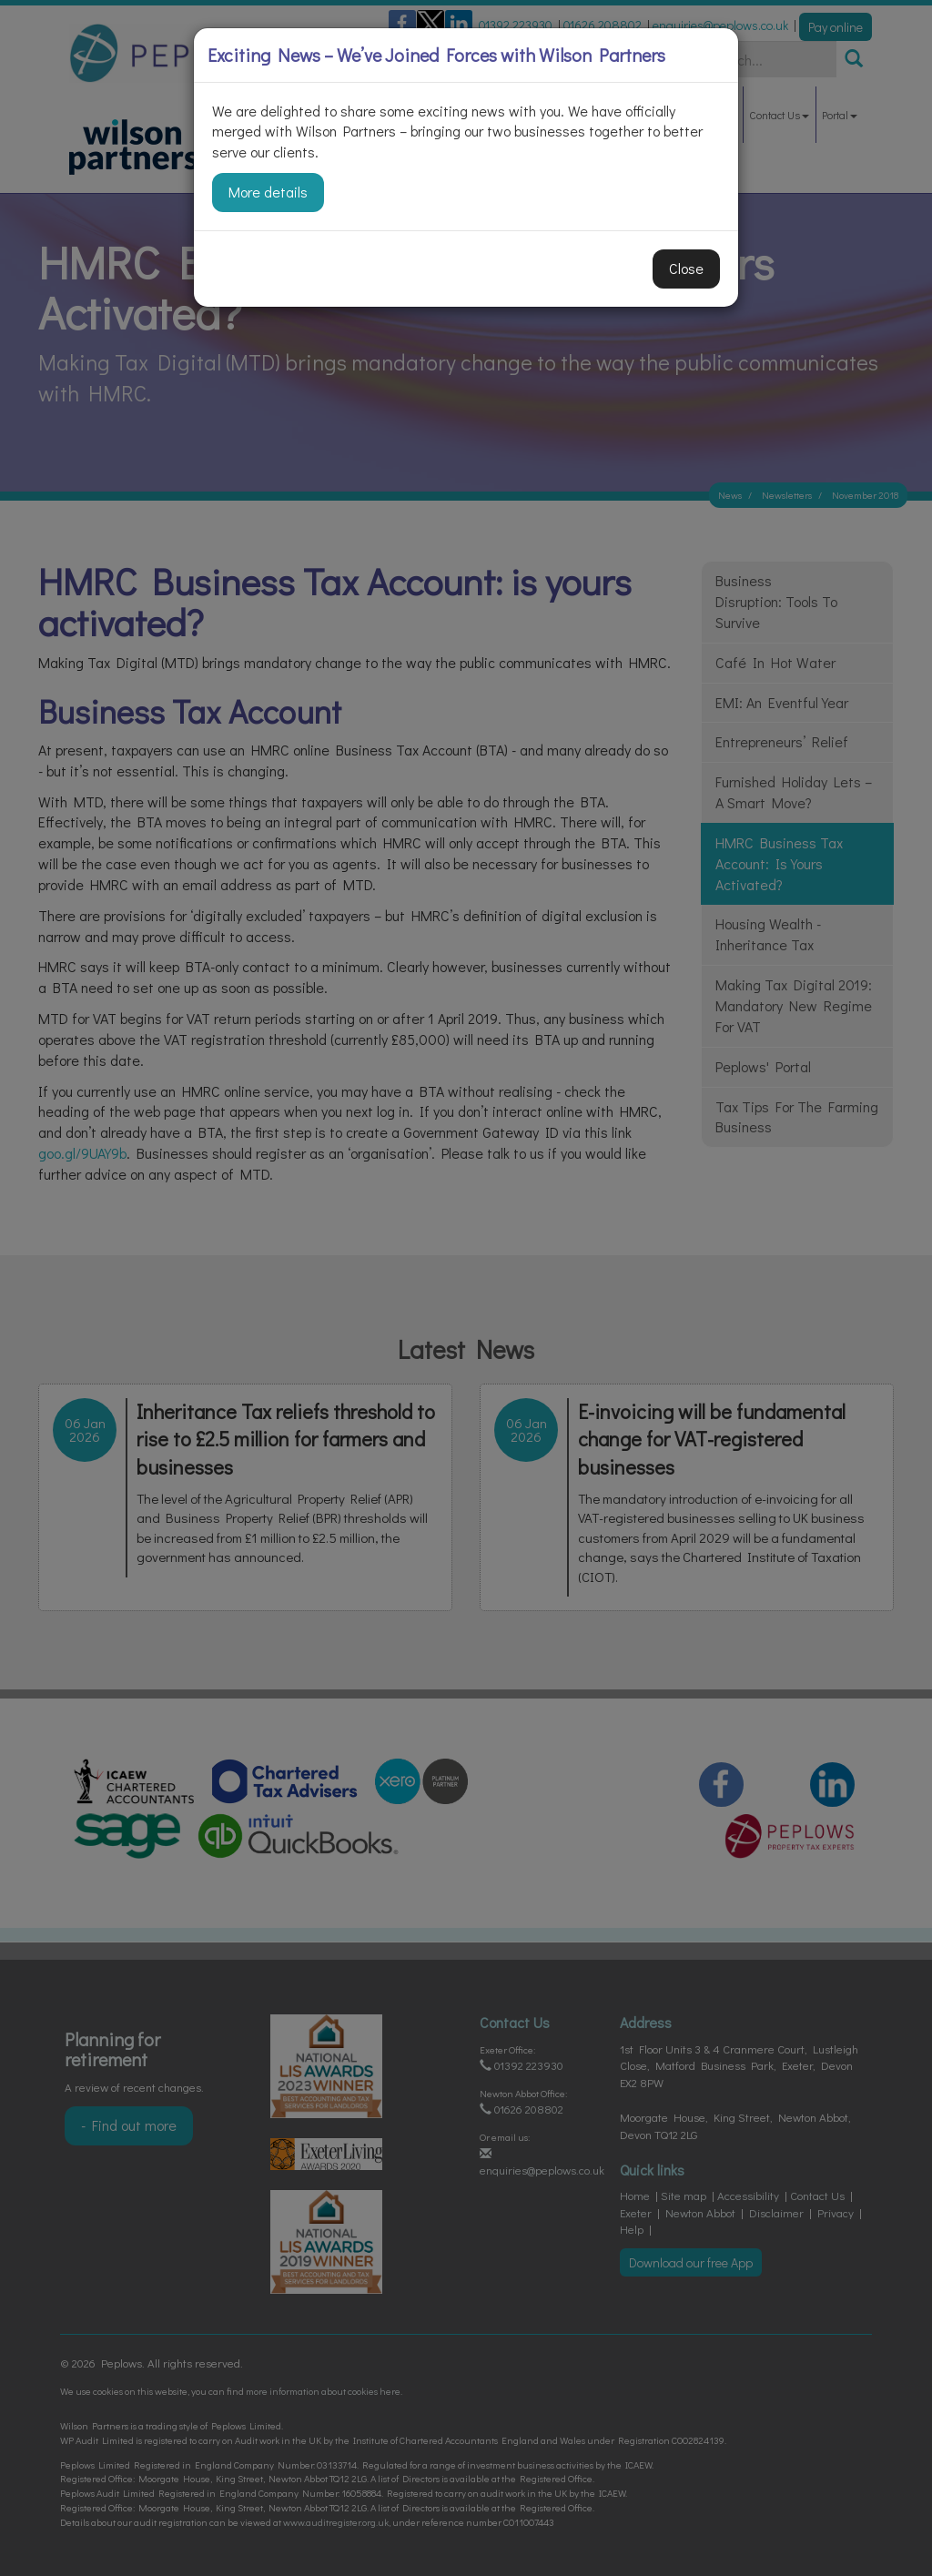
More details (268, 191)
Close (686, 268)
